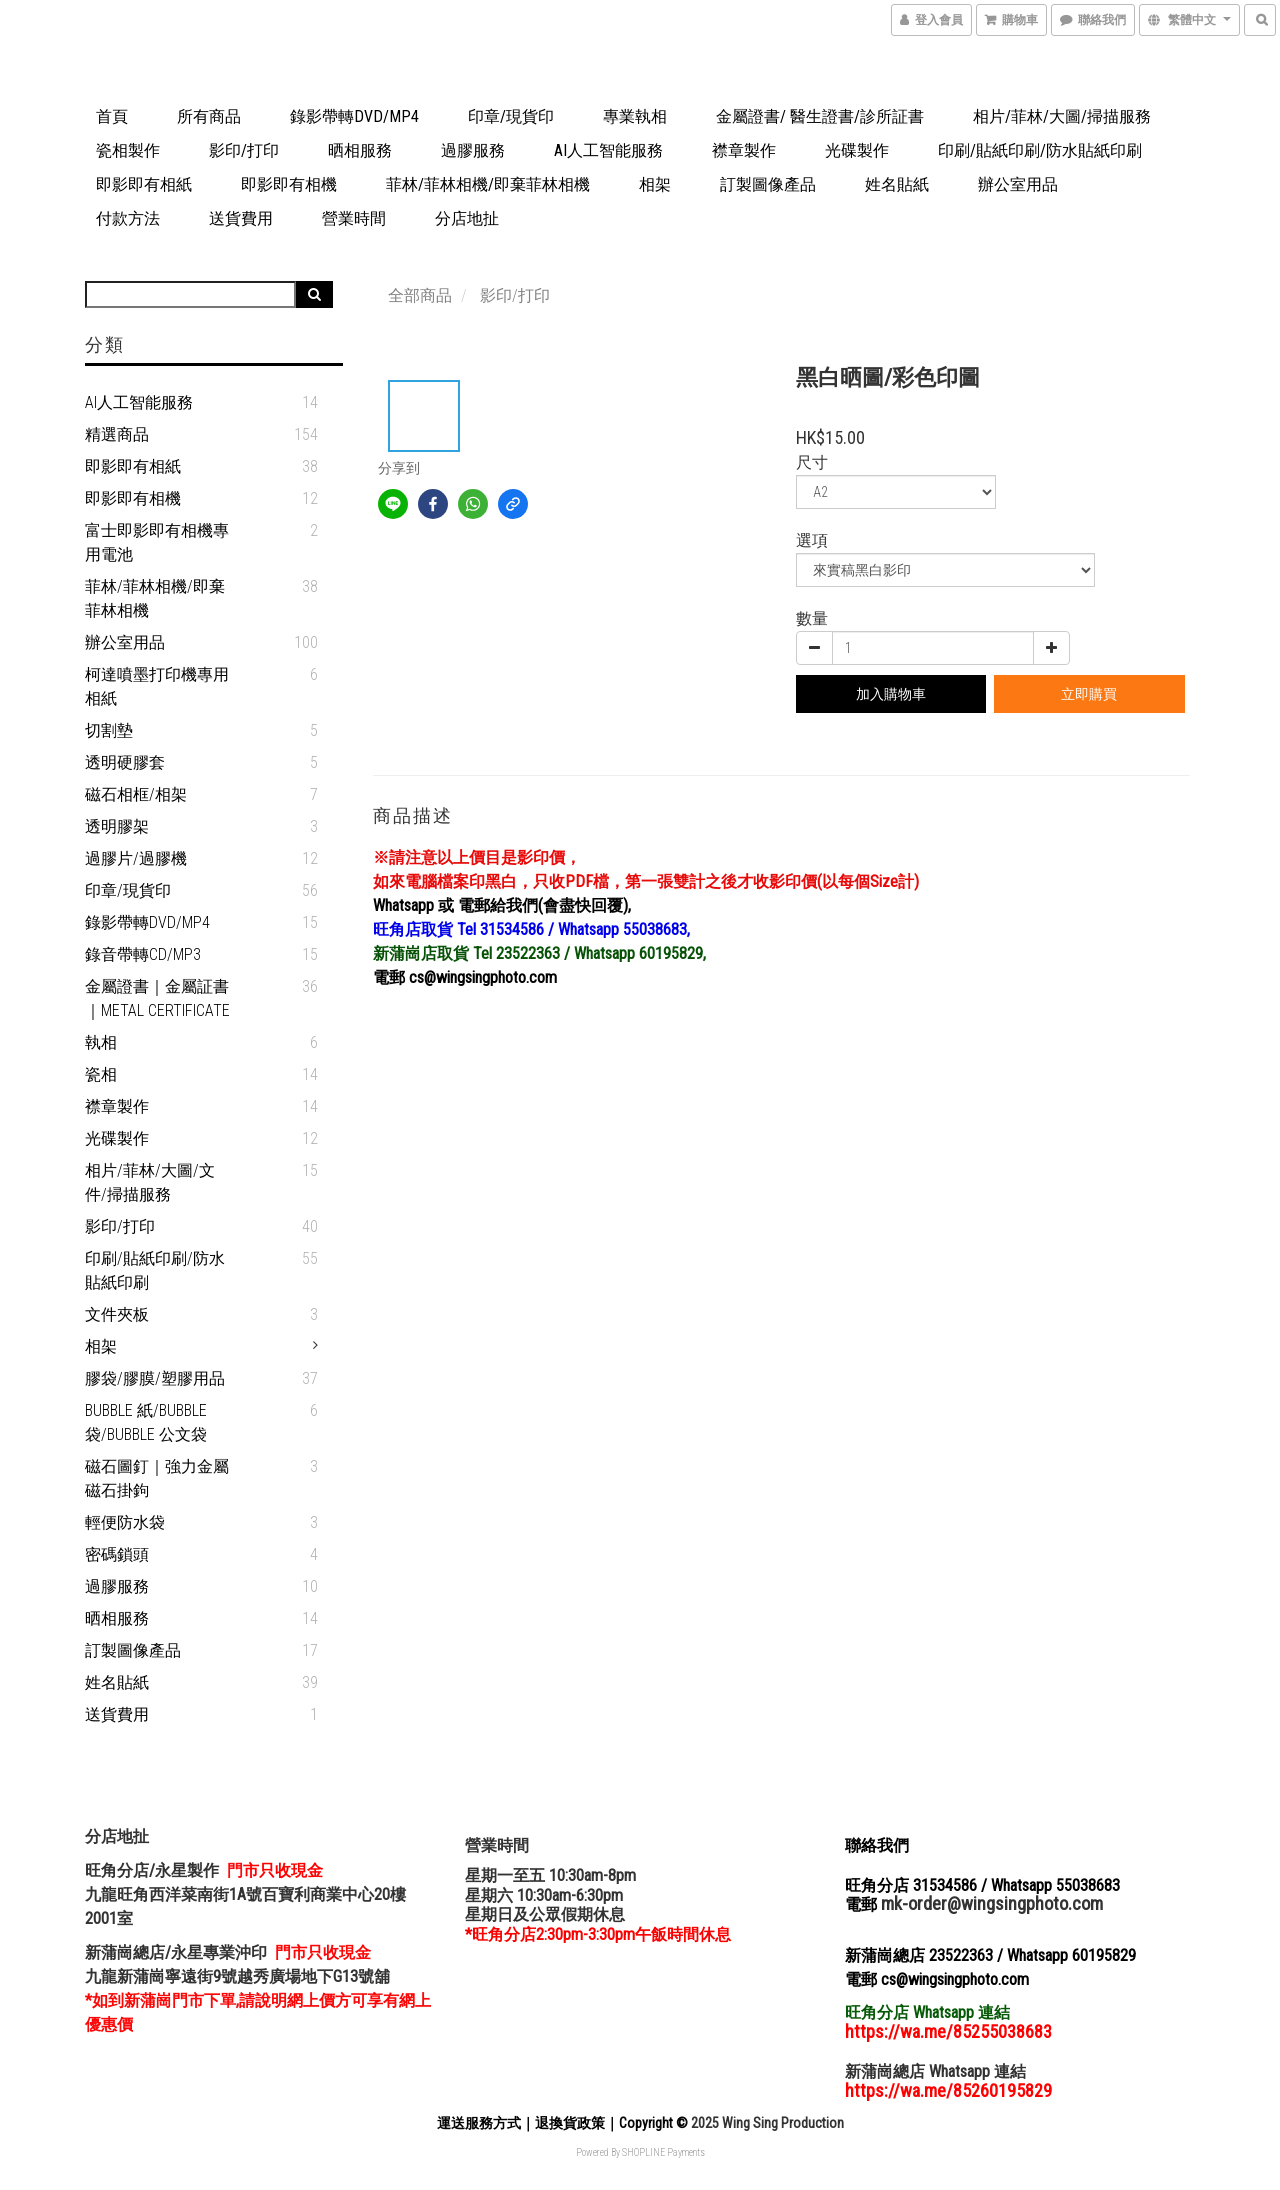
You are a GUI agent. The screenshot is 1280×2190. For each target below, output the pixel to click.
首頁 (112, 116)
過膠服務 (473, 150)
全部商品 (420, 295)
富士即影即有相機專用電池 (157, 542)
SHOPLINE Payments (663, 2152)
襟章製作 (744, 150)
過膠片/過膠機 (136, 858)
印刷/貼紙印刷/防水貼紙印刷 (1040, 150)
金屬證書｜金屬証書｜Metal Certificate (157, 998)
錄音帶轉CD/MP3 (143, 954)
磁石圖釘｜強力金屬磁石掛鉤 (157, 1478)
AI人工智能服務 (608, 150)
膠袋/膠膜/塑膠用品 (155, 1378)
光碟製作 (857, 150)
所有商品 (209, 116)
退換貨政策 (570, 2123)
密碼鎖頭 (117, 1554)
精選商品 (117, 434)
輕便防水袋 (125, 1522)
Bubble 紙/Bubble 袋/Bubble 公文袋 (146, 1422)
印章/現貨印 (511, 116)
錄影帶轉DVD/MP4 (354, 116)
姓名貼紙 (897, 184)
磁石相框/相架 (136, 794)
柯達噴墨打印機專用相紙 (157, 686)
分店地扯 (467, 218)
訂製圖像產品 (768, 184)
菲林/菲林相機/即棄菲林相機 (488, 184)
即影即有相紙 (144, 184)
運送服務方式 (479, 2123)
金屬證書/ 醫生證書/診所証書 (820, 116)
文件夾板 (117, 1314)
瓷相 (101, 1074)
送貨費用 (241, 218)
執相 (101, 1042)
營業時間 (354, 218)
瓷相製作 (128, 150)
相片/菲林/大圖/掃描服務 (1062, 116)
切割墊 (109, 730)
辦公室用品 (1018, 184)
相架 (655, 184)
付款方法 (128, 218)
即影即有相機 (289, 184)
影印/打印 (244, 150)
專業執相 (635, 116)
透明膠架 (117, 826)
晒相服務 (360, 150)
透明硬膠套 (125, 762)
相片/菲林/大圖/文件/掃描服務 (150, 1182)
